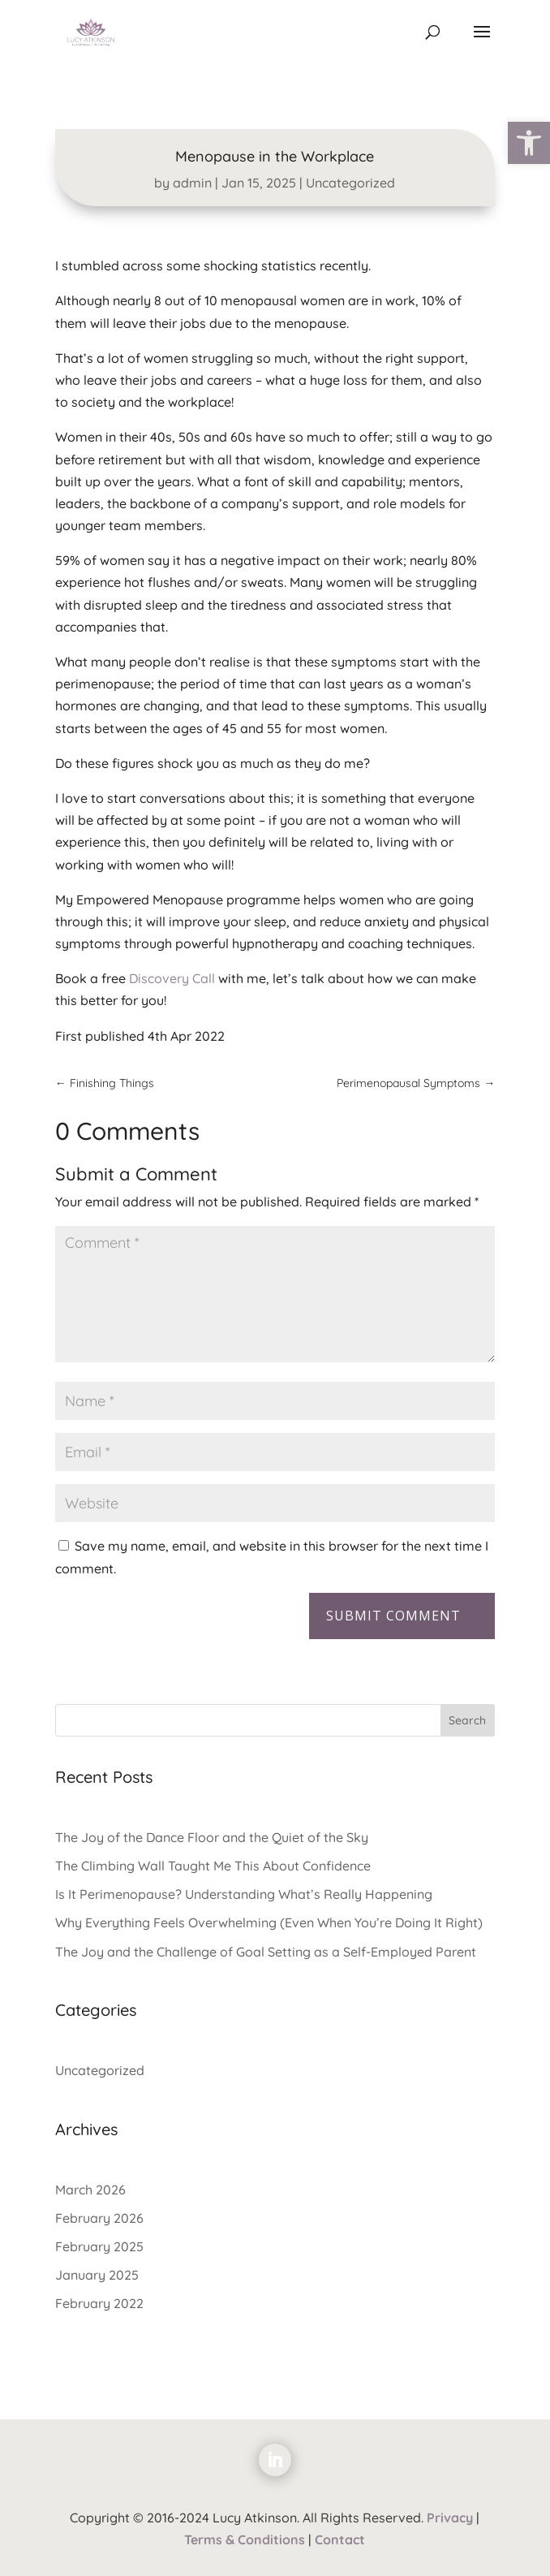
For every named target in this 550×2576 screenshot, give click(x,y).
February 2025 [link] (99, 2246)
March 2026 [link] (90, 2189)
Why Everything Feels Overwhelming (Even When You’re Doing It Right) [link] (269, 1922)
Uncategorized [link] (350, 183)
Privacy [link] (450, 2517)
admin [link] (192, 183)
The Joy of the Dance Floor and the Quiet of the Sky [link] (211, 1837)
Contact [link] (340, 2539)
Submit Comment (393, 1616)
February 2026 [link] (99, 2218)
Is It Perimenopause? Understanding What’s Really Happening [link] (243, 1894)
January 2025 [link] (97, 2275)
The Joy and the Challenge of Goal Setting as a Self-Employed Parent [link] (265, 1952)
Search (467, 1720)
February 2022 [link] (99, 2303)
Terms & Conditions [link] (244, 2539)
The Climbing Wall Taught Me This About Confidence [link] (213, 1866)
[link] (529, 143)
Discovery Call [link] (172, 978)
